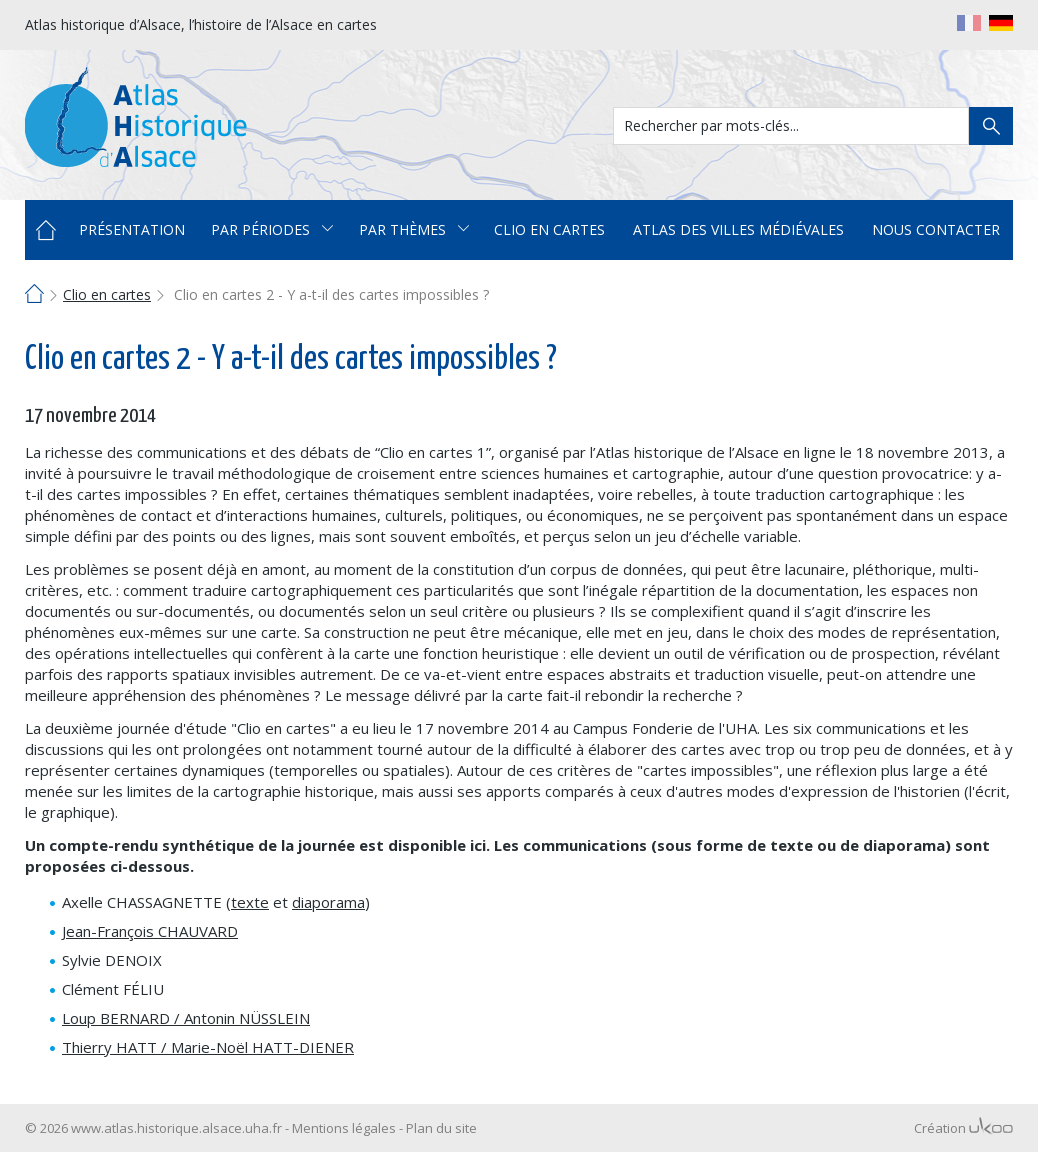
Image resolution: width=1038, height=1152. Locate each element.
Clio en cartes (549, 229)
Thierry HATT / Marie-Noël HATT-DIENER (208, 1047)
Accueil (46, 230)
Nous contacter (936, 229)
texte (250, 902)
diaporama (328, 902)
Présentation (132, 229)
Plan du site (441, 1128)
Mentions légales (344, 1128)
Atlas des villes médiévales (738, 229)
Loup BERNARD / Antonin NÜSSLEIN (186, 1018)
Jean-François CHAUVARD (150, 931)
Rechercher (991, 126)
